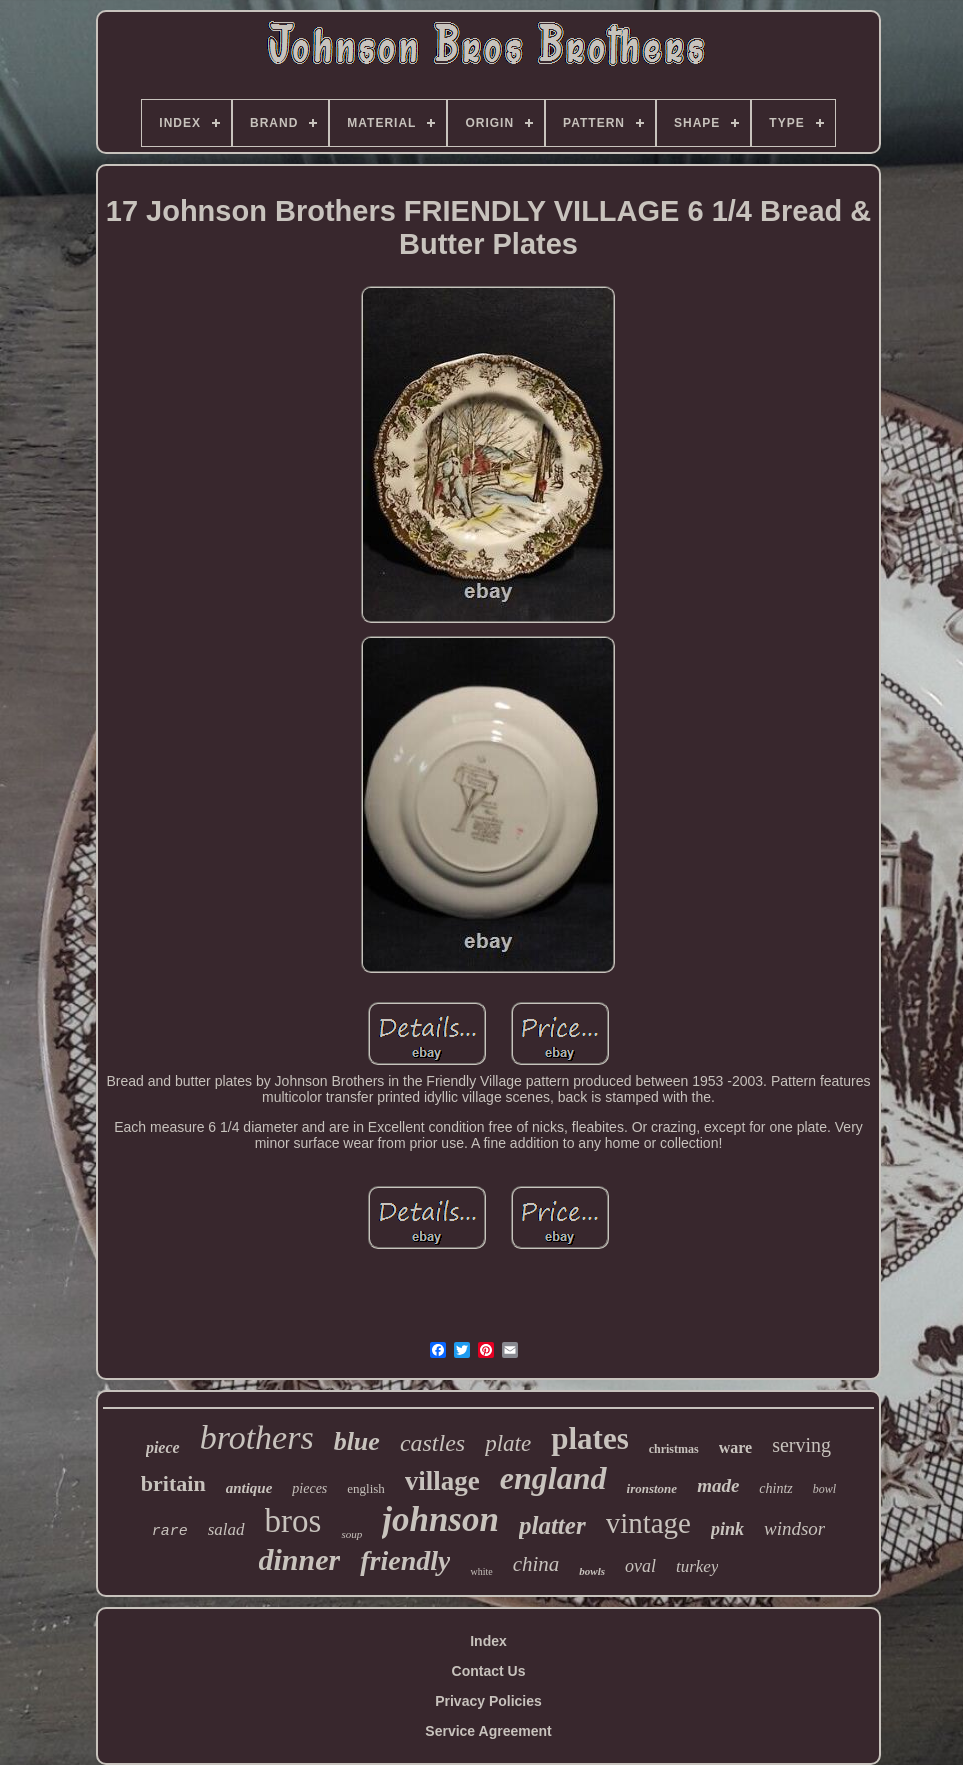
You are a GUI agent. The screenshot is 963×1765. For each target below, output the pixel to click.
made (718, 1485)
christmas (674, 1449)
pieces (309, 1488)
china (536, 1564)
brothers (257, 1437)
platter (552, 1525)
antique (249, 1488)
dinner (300, 1559)
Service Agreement (488, 1731)
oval (640, 1566)
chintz (775, 1488)
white (481, 1571)
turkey (697, 1566)
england (553, 1478)
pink (727, 1529)
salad (226, 1529)
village (442, 1481)
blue (357, 1441)
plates (590, 1438)
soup (351, 1534)
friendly (405, 1560)
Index (488, 1641)
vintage (648, 1523)
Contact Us (489, 1671)
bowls (592, 1571)
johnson (440, 1519)
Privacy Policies (488, 1701)
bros (293, 1521)
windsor (794, 1528)
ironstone (652, 1488)
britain (173, 1483)
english (366, 1488)
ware (735, 1447)
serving (801, 1445)
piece (163, 1447)
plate (508, 1443)
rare (170, 1531)
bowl (824, 1489)
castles (432, 1443)
